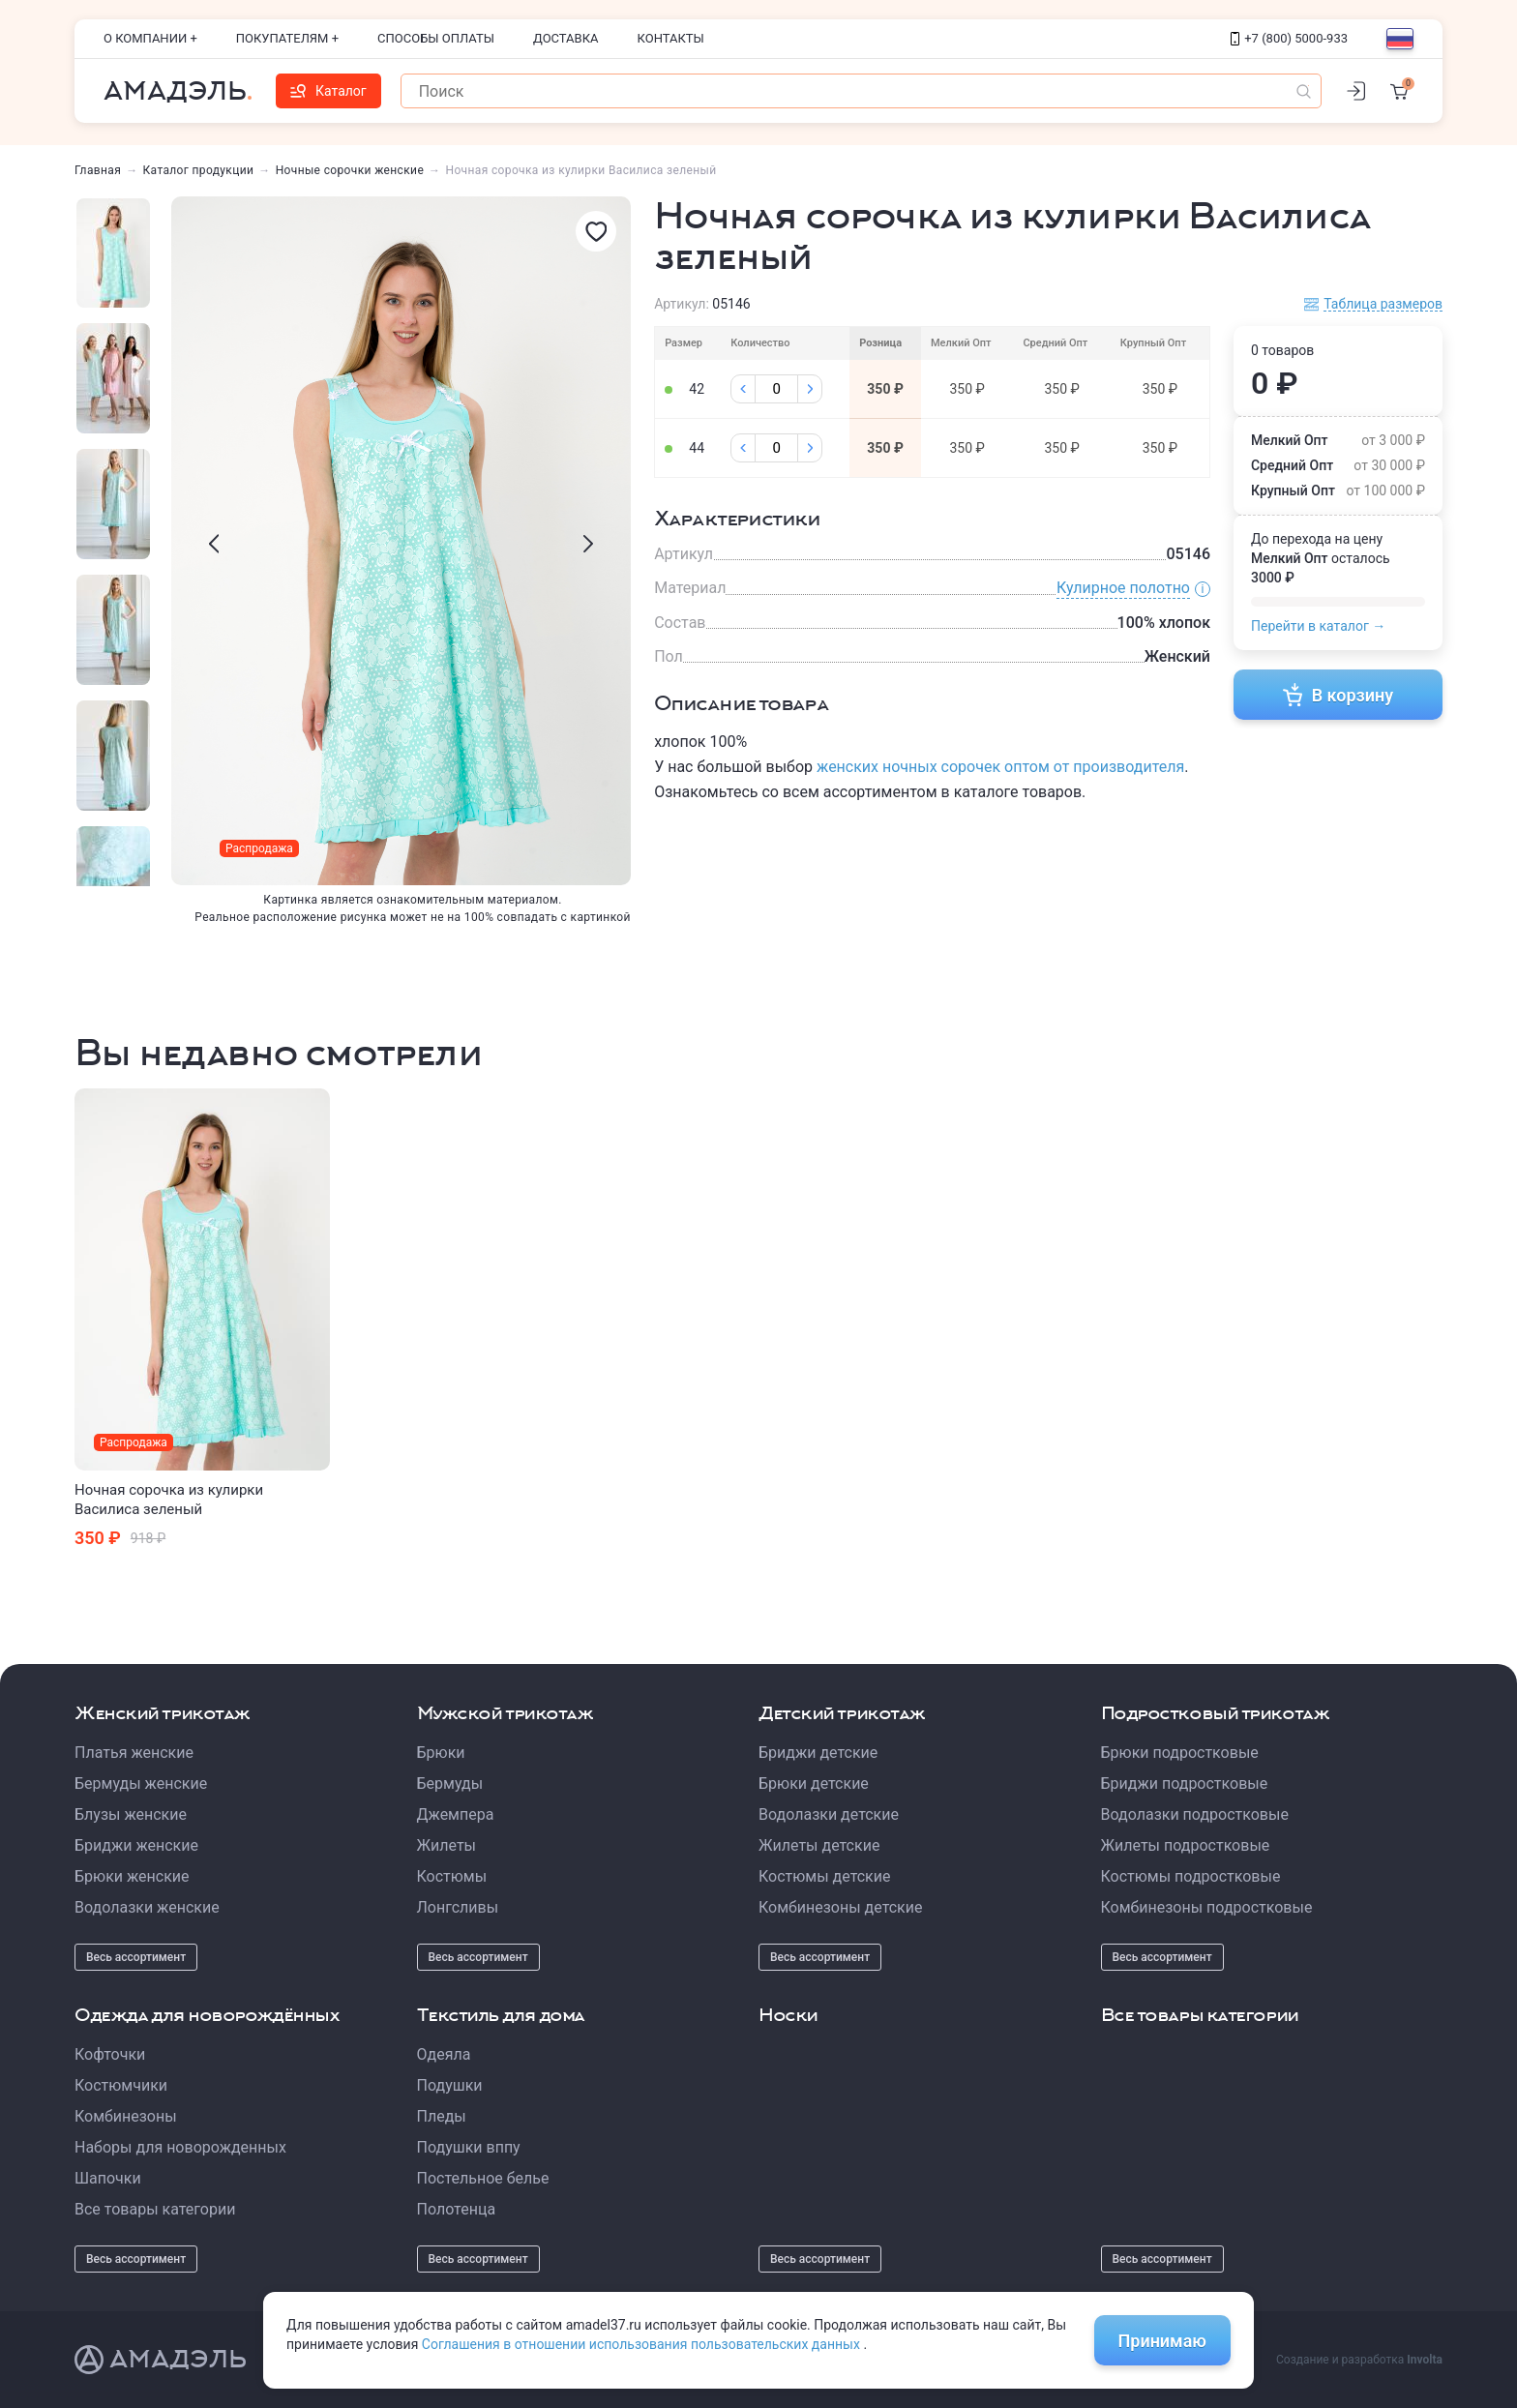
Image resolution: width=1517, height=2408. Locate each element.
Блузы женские (130, 1814)
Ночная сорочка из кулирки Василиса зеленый (168, 1499)
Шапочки (107, 2178)
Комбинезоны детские (840, 1907)
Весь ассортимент (136, 1957)
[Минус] (743, 388)
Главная (97, 170)
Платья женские (133, 1752)
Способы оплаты (435, 38)
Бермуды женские (140, 1783)
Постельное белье (483, 2178)
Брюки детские (813, 1783)
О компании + (150, 38)
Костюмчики (120, 2085)
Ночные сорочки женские (350, 170)
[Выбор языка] (1399, 38)
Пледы (441, 2116)
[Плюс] (809, 388)
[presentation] (213, 543)
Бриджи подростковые (1184, 1783)
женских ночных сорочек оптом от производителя (1000, 767)
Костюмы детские (824, 1876)
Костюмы (452, 1876)
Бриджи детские (817, 1752)
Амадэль (175, 91)
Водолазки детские (828, 1814)
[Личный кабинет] (1355, 90)
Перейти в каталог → (1318, 626)
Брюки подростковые (1180, 1752)
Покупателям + (287, 38)
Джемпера (455, 1814)
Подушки (450, 2085)
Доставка (566, 38)
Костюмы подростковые (1191, 1876)
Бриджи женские (136, 1845)
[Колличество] (776, 388)
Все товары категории (154, 2209)
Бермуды (450, 1783)
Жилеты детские (818, 1845)
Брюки (441, 1752)
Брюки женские (132, 1876)
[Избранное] (596, 231)
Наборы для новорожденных (180, 2147)
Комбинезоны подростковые (1207, 1907)
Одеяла (444, 2054)
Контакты (671, 38)
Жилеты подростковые (1185, 1845)
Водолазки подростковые (1195, 1814)
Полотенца (456, 2209)
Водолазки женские (147, 1907)
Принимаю (1162, 2341)
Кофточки (109, 2054)
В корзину (1338, 694)
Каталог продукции (198, 170)
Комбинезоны (125, 2116)
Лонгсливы (458, 1907)
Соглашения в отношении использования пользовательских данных (643, 2344)
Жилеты (447, 1845)
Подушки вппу (469, 2147)
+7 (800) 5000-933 (1289, 38)
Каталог (328, 91)
